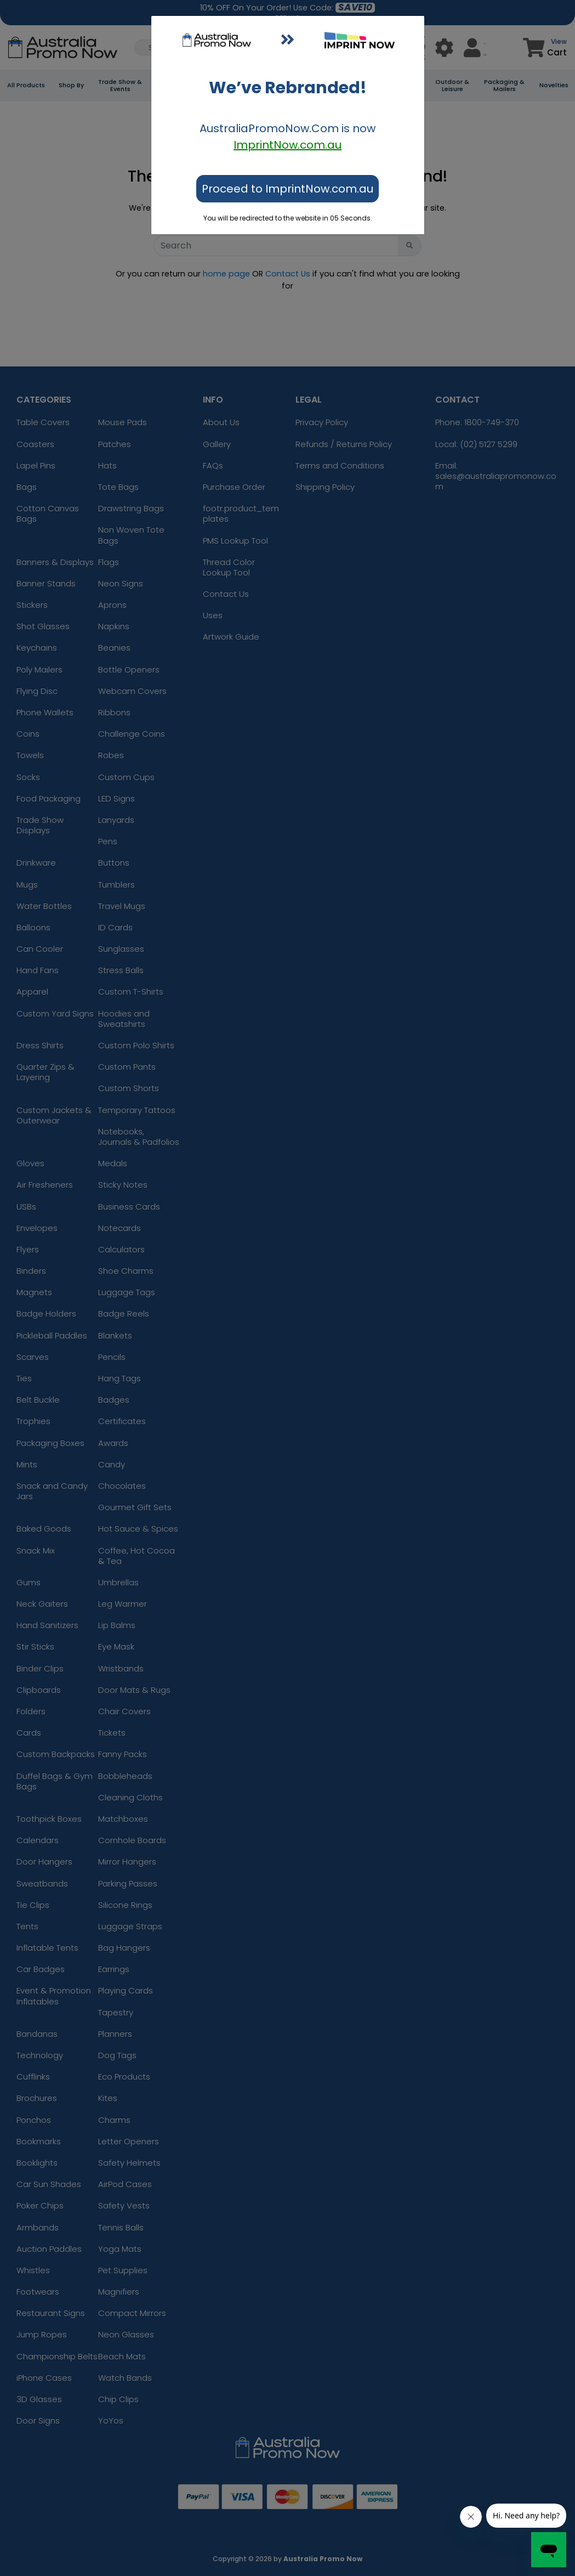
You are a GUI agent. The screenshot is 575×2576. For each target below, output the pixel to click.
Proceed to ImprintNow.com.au (287, 188)
